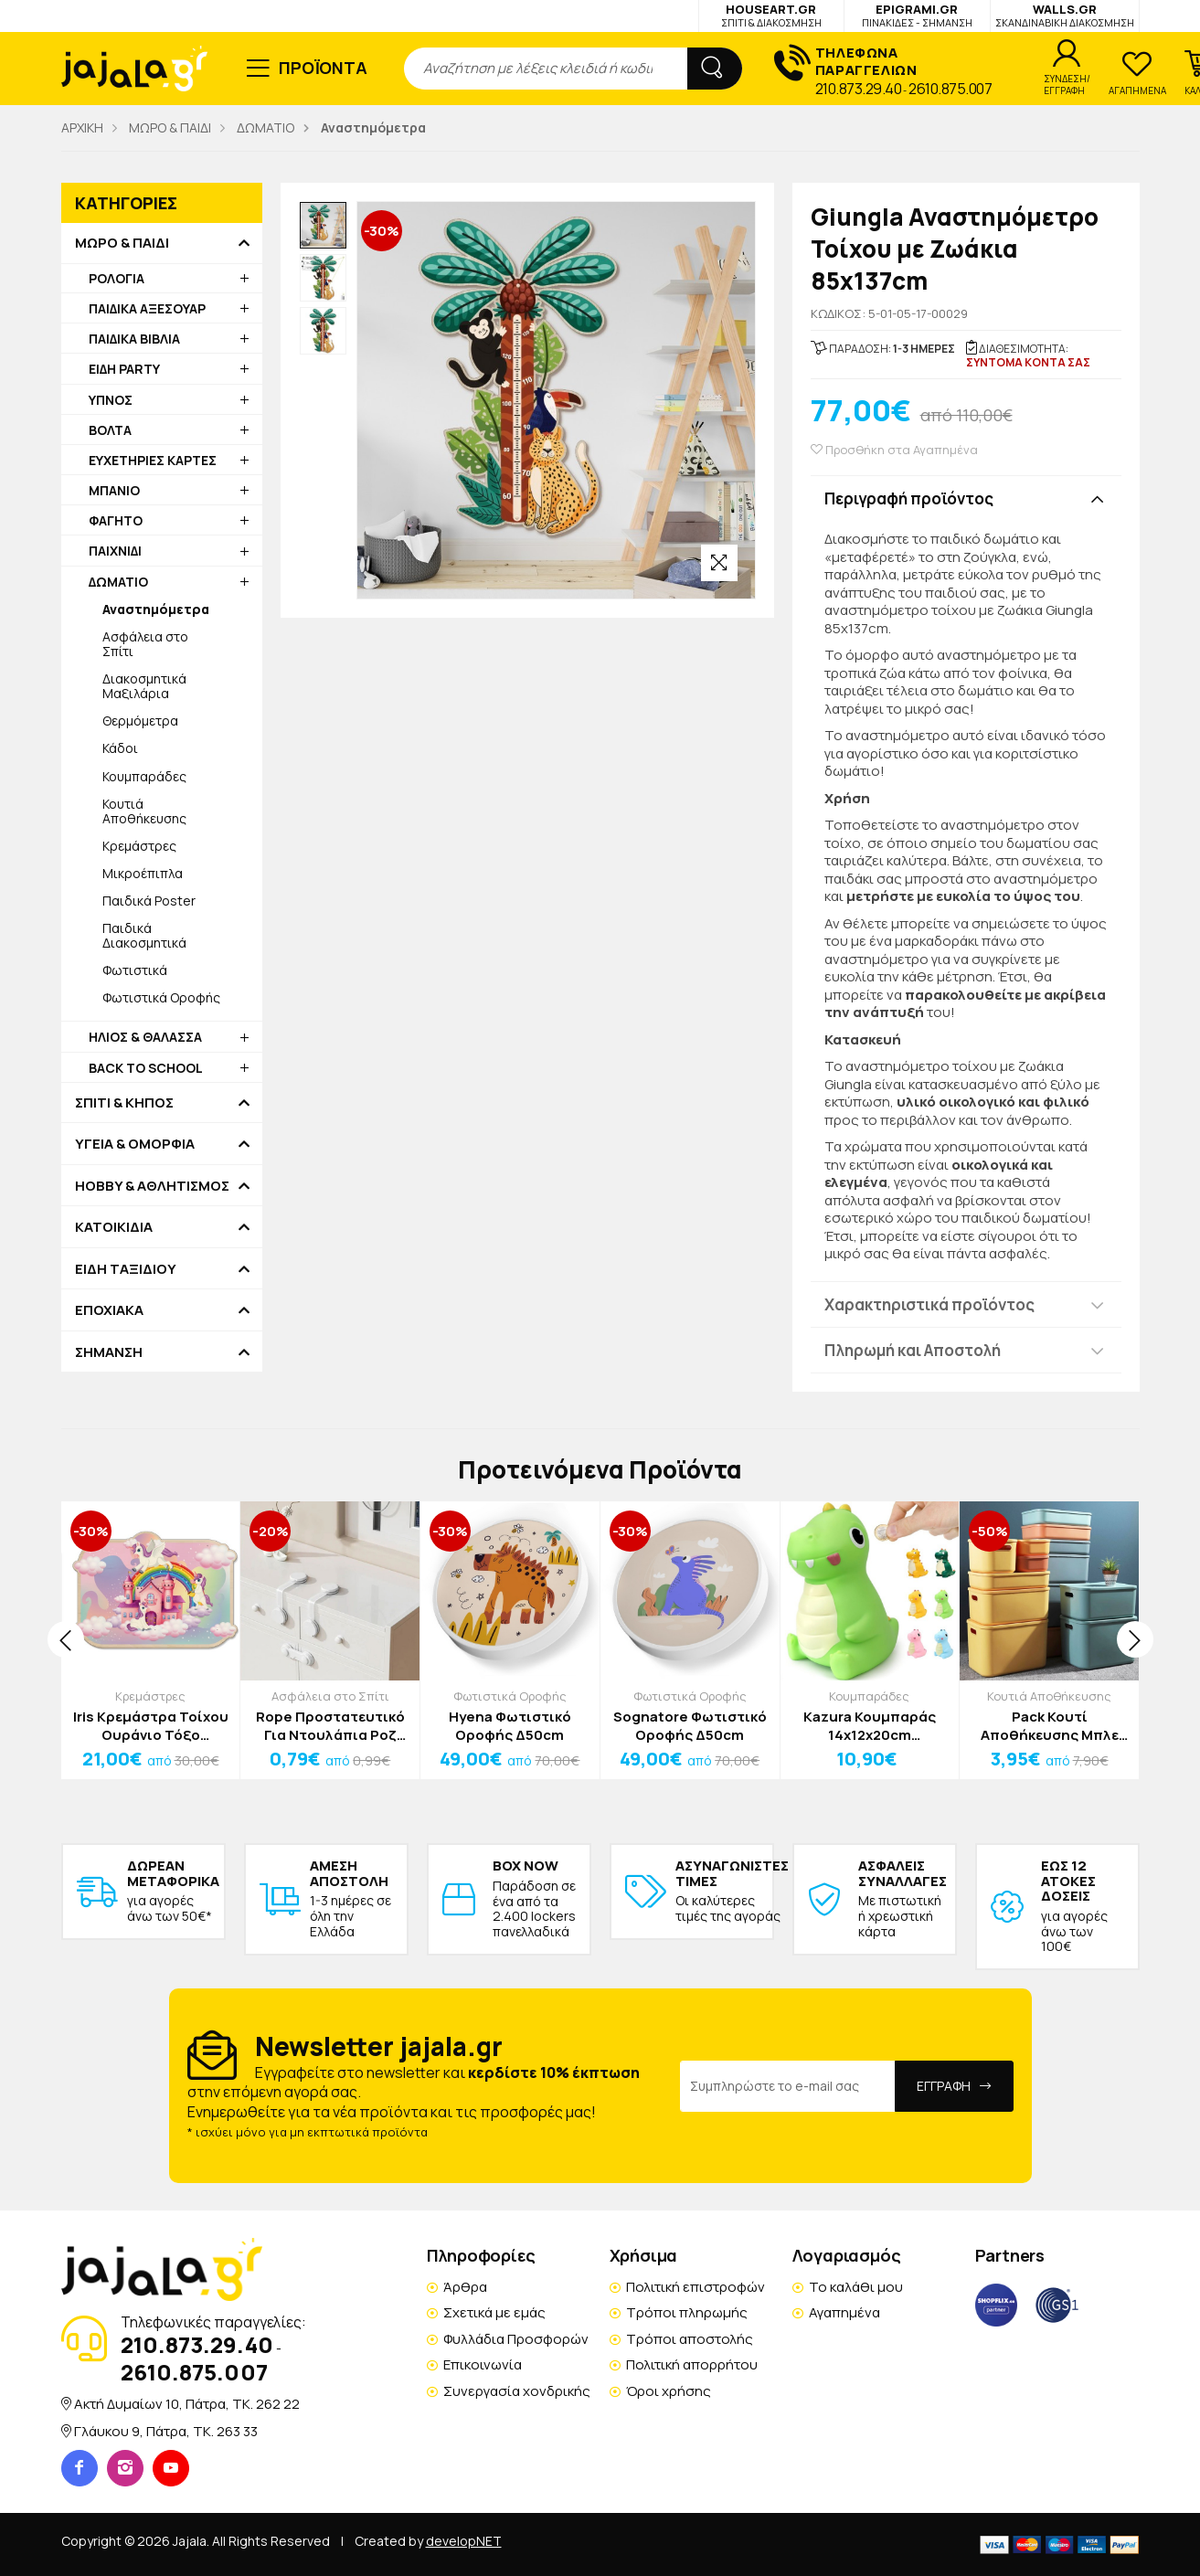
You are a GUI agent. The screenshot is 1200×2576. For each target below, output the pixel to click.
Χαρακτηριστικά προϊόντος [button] (929, 1304)
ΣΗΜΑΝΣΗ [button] (109, 1352)
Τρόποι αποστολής (689, 2338)
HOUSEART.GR (771, 15)
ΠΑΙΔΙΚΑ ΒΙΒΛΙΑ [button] (134, 338)
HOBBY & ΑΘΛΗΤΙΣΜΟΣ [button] (152, 1186)
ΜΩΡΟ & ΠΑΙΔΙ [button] (122, 243)
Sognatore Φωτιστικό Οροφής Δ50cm (690, 1726)
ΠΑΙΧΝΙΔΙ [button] (115, 550)
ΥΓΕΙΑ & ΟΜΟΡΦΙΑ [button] (135, 1144)
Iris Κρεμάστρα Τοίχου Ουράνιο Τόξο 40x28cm (150, 1726)
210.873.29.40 (858, 89)
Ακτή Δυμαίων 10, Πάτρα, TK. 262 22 (187, 2403)
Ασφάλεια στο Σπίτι (145, 644)
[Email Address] (788, 2086)
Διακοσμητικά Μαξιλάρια (144, 686)
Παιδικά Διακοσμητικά (144, 935)
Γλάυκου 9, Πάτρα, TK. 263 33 (166, 2431)
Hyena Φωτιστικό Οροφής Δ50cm (510, 1726)
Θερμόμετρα (140, 720)
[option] (323, 225)
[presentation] (66, 1639)
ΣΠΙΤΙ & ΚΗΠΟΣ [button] (124, 1103)
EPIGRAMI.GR (917, 15)
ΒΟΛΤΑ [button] (110, 430)
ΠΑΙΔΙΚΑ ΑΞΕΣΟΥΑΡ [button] (147, 308)
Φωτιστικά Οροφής (161, 997)
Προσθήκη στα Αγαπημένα (894, 450)
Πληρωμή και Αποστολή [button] (912, 1350)
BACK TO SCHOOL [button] (146, 1067)
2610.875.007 (950, 89)
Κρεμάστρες (139, 845)
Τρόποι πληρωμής (687, 2312)
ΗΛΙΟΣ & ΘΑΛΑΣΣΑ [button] (145, 1036)
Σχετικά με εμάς (494, 2312)
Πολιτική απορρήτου (692, 2364)
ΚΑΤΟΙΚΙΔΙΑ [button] (114, 1227)
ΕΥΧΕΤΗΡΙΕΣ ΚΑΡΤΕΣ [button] (153, 460)
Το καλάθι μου (856, 2286)
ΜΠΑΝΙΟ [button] (114, 490)
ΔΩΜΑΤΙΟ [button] (118, 581)
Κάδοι (120, 748)
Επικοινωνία (482, 2364)
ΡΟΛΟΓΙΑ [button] (116, 278)
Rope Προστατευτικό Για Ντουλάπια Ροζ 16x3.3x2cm (330, 1726)
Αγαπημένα (844, 2312)
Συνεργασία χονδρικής (516, 2391)
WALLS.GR (1064, 15)
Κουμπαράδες (144, 776)
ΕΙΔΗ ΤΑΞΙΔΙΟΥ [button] (125, 1269)
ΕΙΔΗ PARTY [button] (124, 368)
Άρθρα (465, 2286)
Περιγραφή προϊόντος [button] (908, 498)
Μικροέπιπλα (142, 873)
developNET (464, 2540)
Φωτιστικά (134, 970)
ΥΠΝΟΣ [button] (111, 399)
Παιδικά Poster (149, 900)
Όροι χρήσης (668, 2391)
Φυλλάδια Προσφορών (516, 2338)
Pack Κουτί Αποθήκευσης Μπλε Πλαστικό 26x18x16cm (1049, 1726)
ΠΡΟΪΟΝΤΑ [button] (323, 68)
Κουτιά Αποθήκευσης (144, 811)
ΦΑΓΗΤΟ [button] (116, 520)
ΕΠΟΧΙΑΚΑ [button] (109, 1310)
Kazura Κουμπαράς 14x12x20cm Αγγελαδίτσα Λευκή (869, 1726)
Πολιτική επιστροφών (695, 2286)
